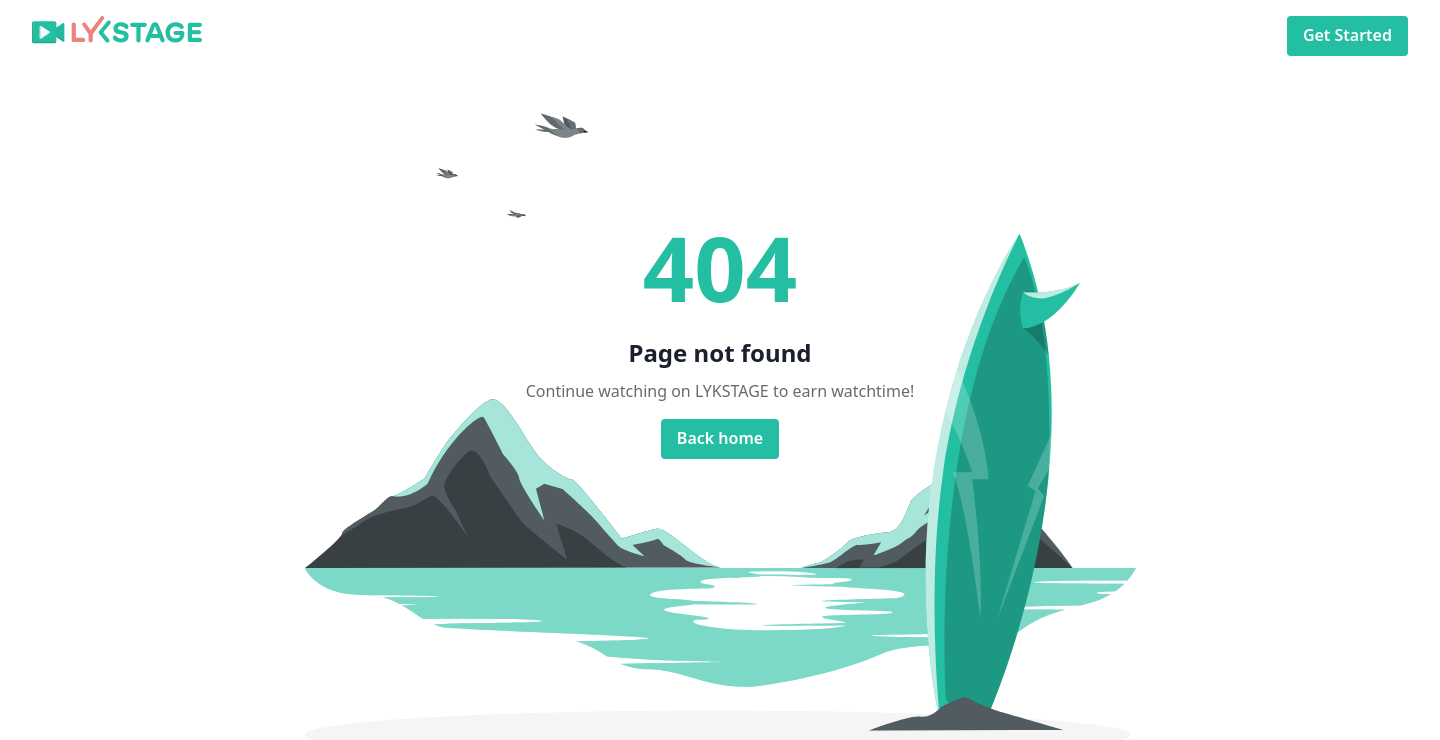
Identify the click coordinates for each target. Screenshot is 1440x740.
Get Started (1347, 35)
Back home (720, 438)
